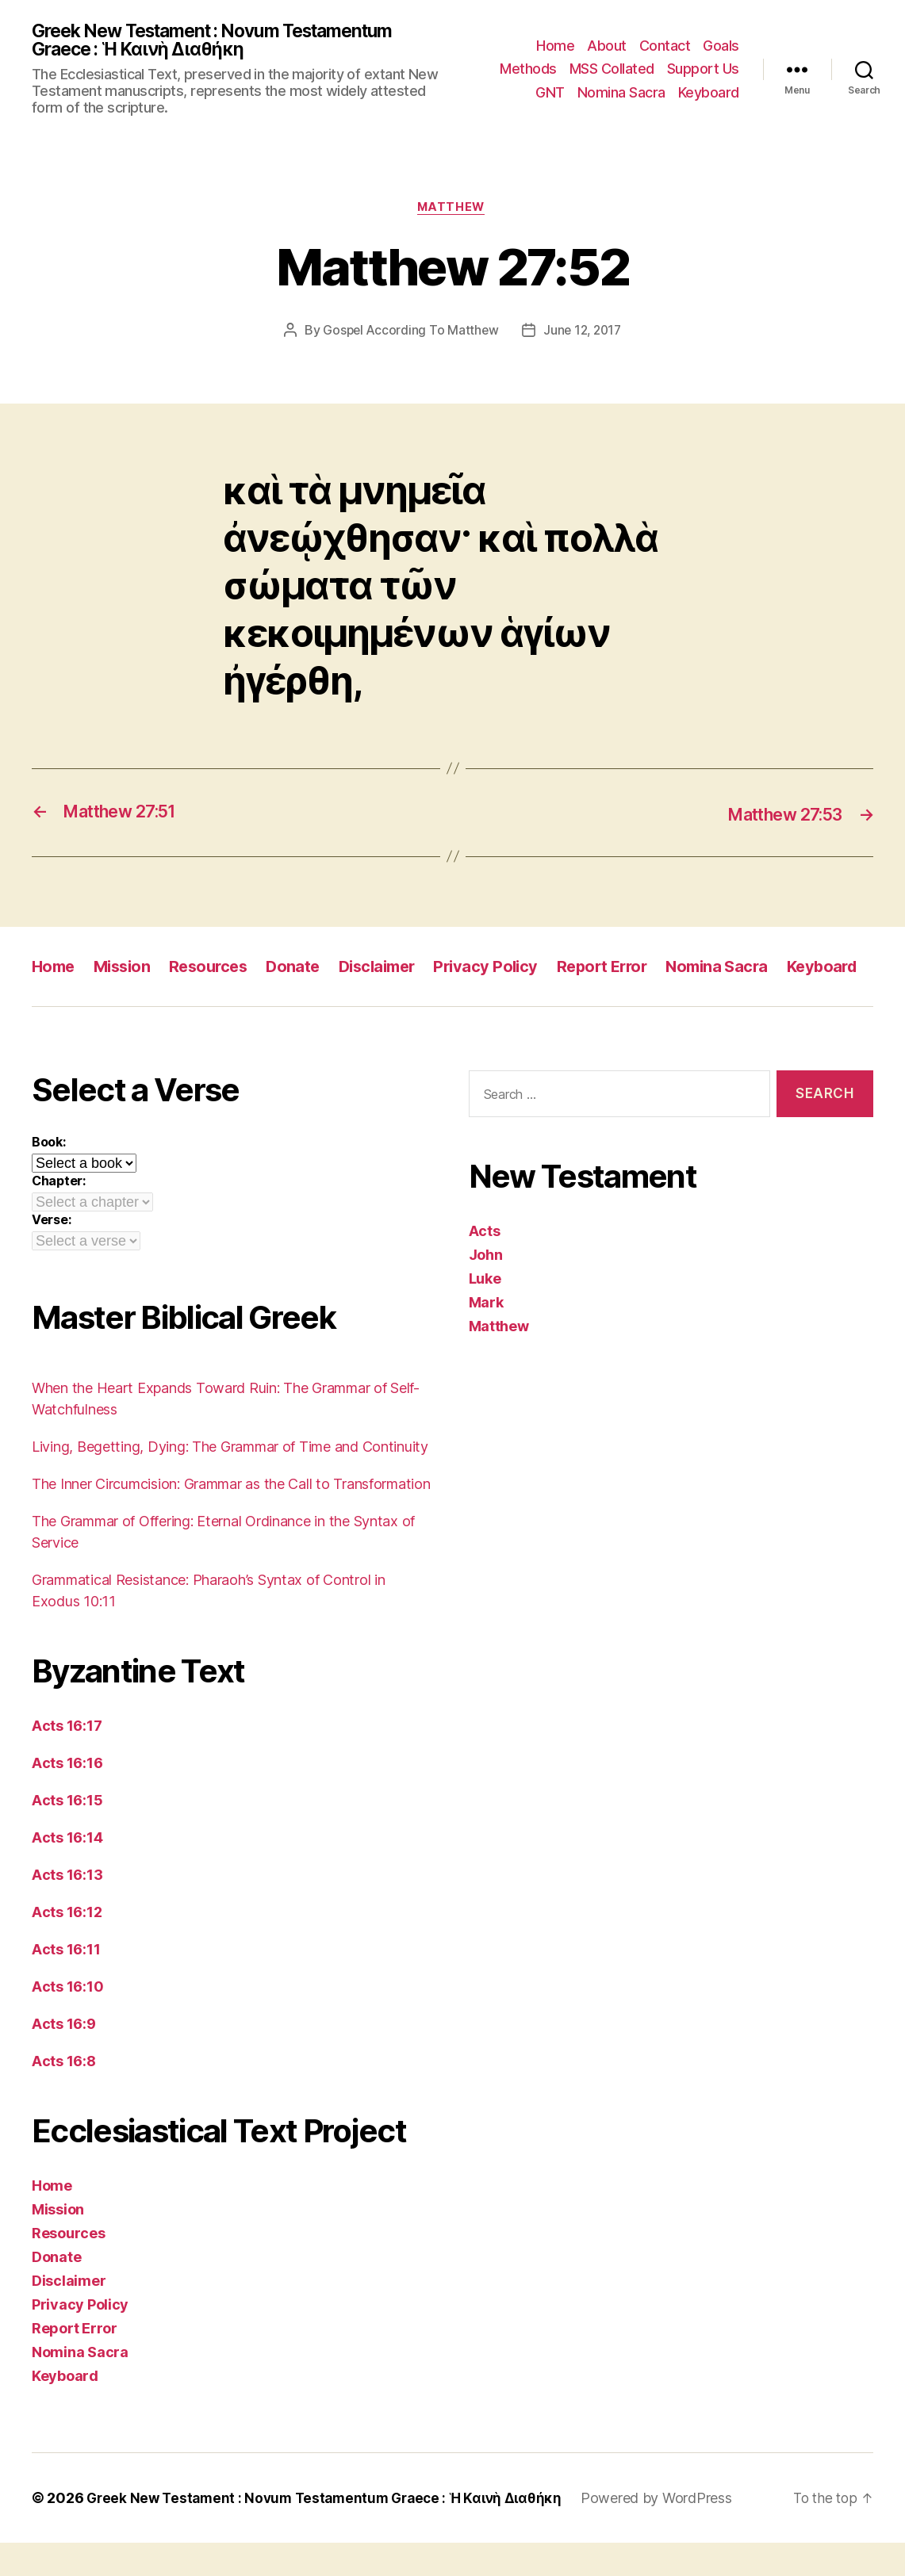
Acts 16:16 (67, 1796)
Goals (721, 46)
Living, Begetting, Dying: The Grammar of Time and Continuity (230, 1480)
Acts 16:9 (64, 2057)
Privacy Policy (506, 969)
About (607, 46)
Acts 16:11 (66, 1982)
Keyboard (708, 93)
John (486, 1288)
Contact (665, 46)
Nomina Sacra (621, 93)
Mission (127, 969)
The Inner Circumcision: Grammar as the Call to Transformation (231, 1517)
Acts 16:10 (67, 2019)
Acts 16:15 (67, 1833)
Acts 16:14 (67, 1870)
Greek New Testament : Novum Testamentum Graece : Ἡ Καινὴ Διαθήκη (227, 41)
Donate (304, 969)
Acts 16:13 (67, 1908)
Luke (485, 1311)
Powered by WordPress (674, 2531)
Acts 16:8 (64, 2094)
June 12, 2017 (584, 335)
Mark (486, 1335)
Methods (528, 70)
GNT (550, 93)
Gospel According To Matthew (408, 335)
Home (555, 46)
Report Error (626, 969)
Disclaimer (392, 969)
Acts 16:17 (67, 1759)
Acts (484, 1264)
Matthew (452, 211)
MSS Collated (611, 70)
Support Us (703, 70)
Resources (217, 969)
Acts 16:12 (67, 1945)
